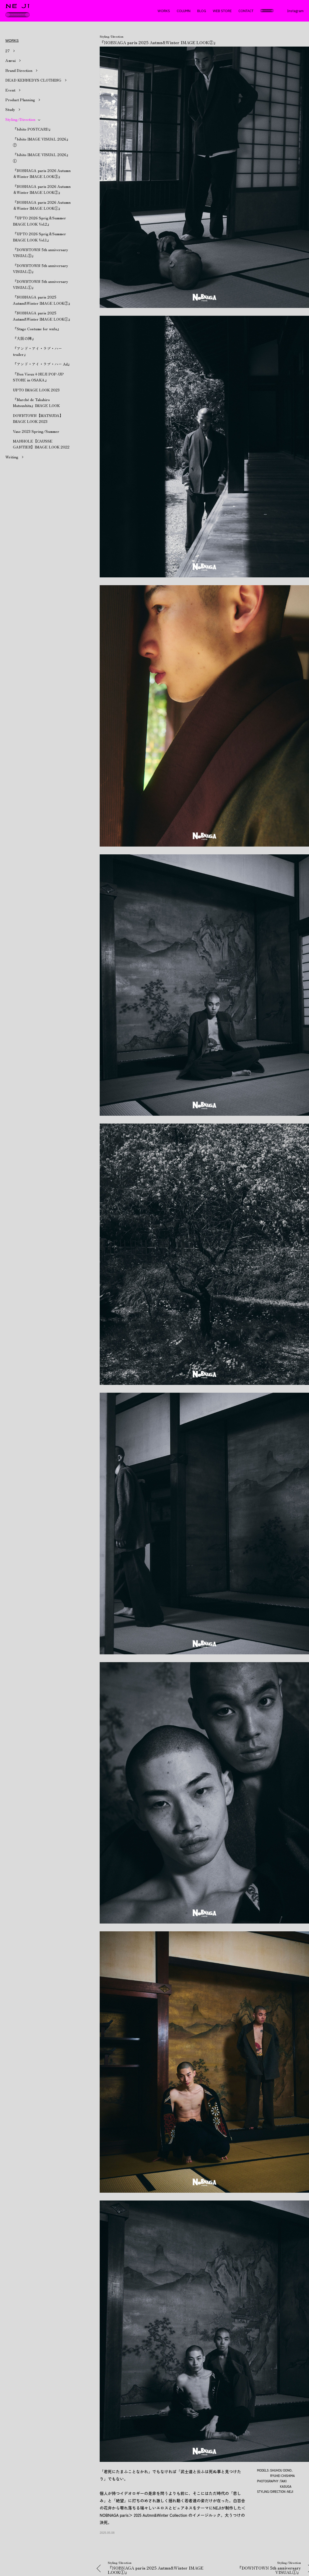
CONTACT (246, 11)
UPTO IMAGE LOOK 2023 (36, 389)
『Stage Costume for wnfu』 (37, 328)
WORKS (164, 11)
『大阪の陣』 (24, 338)
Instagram (295, 11)
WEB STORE (222, 11)
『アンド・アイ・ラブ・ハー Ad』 (42, 364)
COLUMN (183, 11)
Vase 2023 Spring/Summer (36, 431)
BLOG (201, 11)
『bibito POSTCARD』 (32, 129)
